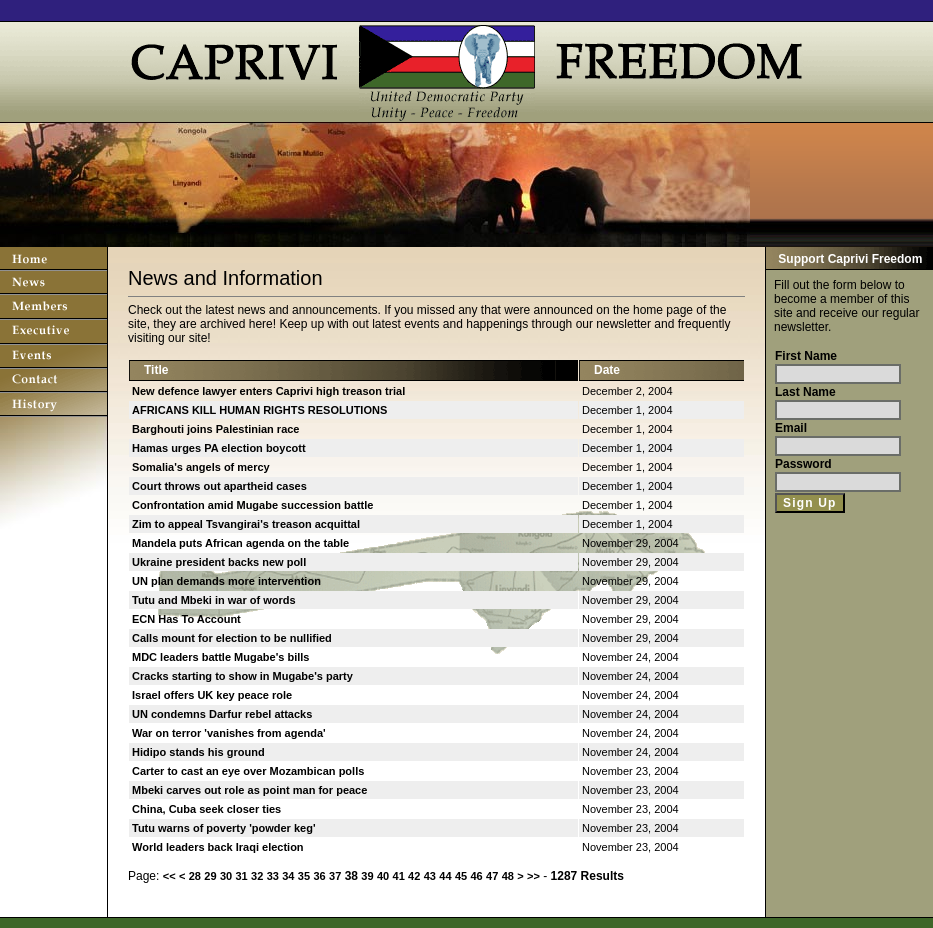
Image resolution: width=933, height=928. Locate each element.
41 (399, 876)
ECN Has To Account (186, 619)
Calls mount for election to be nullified (232, 638)
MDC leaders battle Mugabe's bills (220, 657)
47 (492, 876)
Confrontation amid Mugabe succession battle (252, 505)
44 (445, 876)
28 (195, 876)
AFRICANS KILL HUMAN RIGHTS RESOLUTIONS (259, 410)
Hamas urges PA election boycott (219, 448)
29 (210, 876)
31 (241, 876)
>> (533, 876)
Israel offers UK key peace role (212, 695)
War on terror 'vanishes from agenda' (229, 733)
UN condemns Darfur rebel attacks (222, 714)
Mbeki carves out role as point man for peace (249, 790)
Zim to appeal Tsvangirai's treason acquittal (246, 524)
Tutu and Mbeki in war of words (214, 600)
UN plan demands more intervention (226, 581)
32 (257, 876)
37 (335, 876)
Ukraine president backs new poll (219, 562)
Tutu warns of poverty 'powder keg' (224, 828)
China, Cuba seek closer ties (206, 809)
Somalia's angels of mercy (201, 467)
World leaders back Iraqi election (218, 847)
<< (169, 876)
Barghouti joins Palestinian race (216, 429)
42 (414, 876)
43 (430, 876)
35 (304, 876)
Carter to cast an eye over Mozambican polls (248, 771)
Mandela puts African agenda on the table (240, 543)
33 (273, 876)
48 (508, 876)
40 (383, 876)
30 (226, 876)
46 (476, 876)
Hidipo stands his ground (198, 752)
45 (461, 876)
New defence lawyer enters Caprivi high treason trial (268, 391)
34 (288, 876)
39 (367, 876)
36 (319, 876)
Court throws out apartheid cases (219, 486)
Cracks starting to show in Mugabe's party (242, 676)
